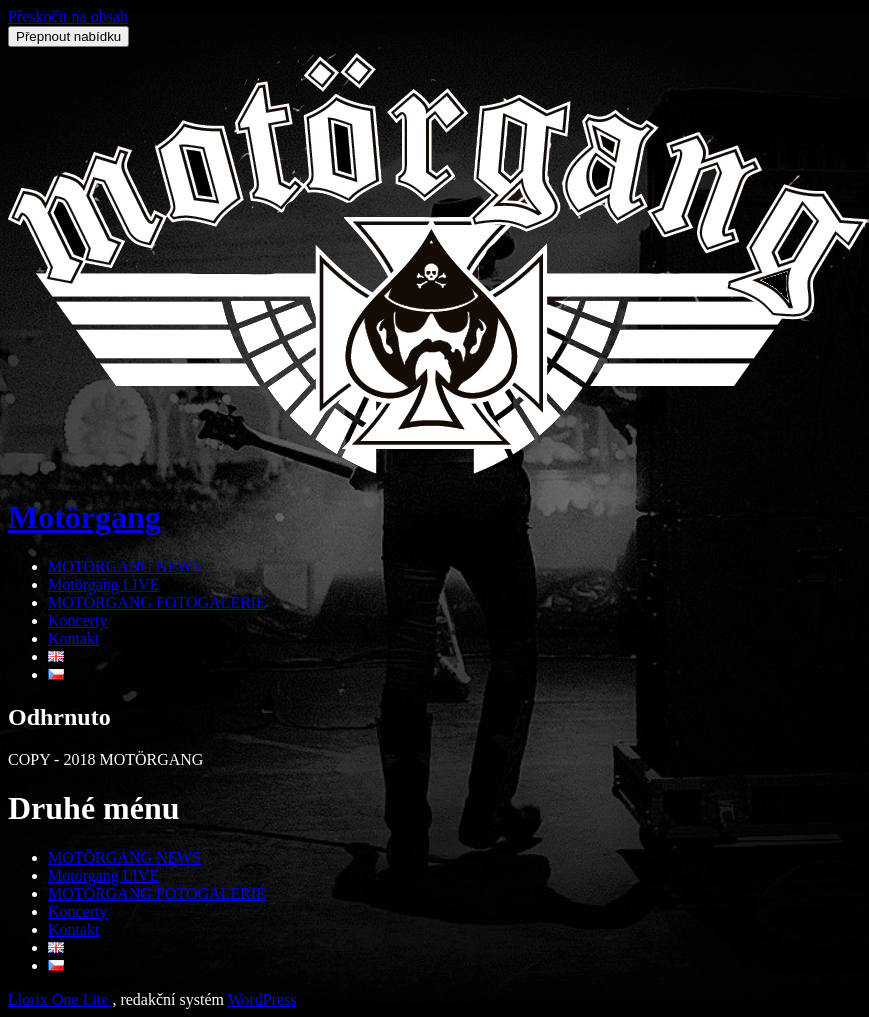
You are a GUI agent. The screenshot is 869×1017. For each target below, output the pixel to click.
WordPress (262, 999)
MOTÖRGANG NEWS (124, 566)
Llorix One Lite (60, 999)
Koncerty (78, 620)
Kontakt (74, 638)
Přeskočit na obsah (68, 16)
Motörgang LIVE (103, 584)
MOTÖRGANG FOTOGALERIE (157, 602)
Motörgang (84, 517)
